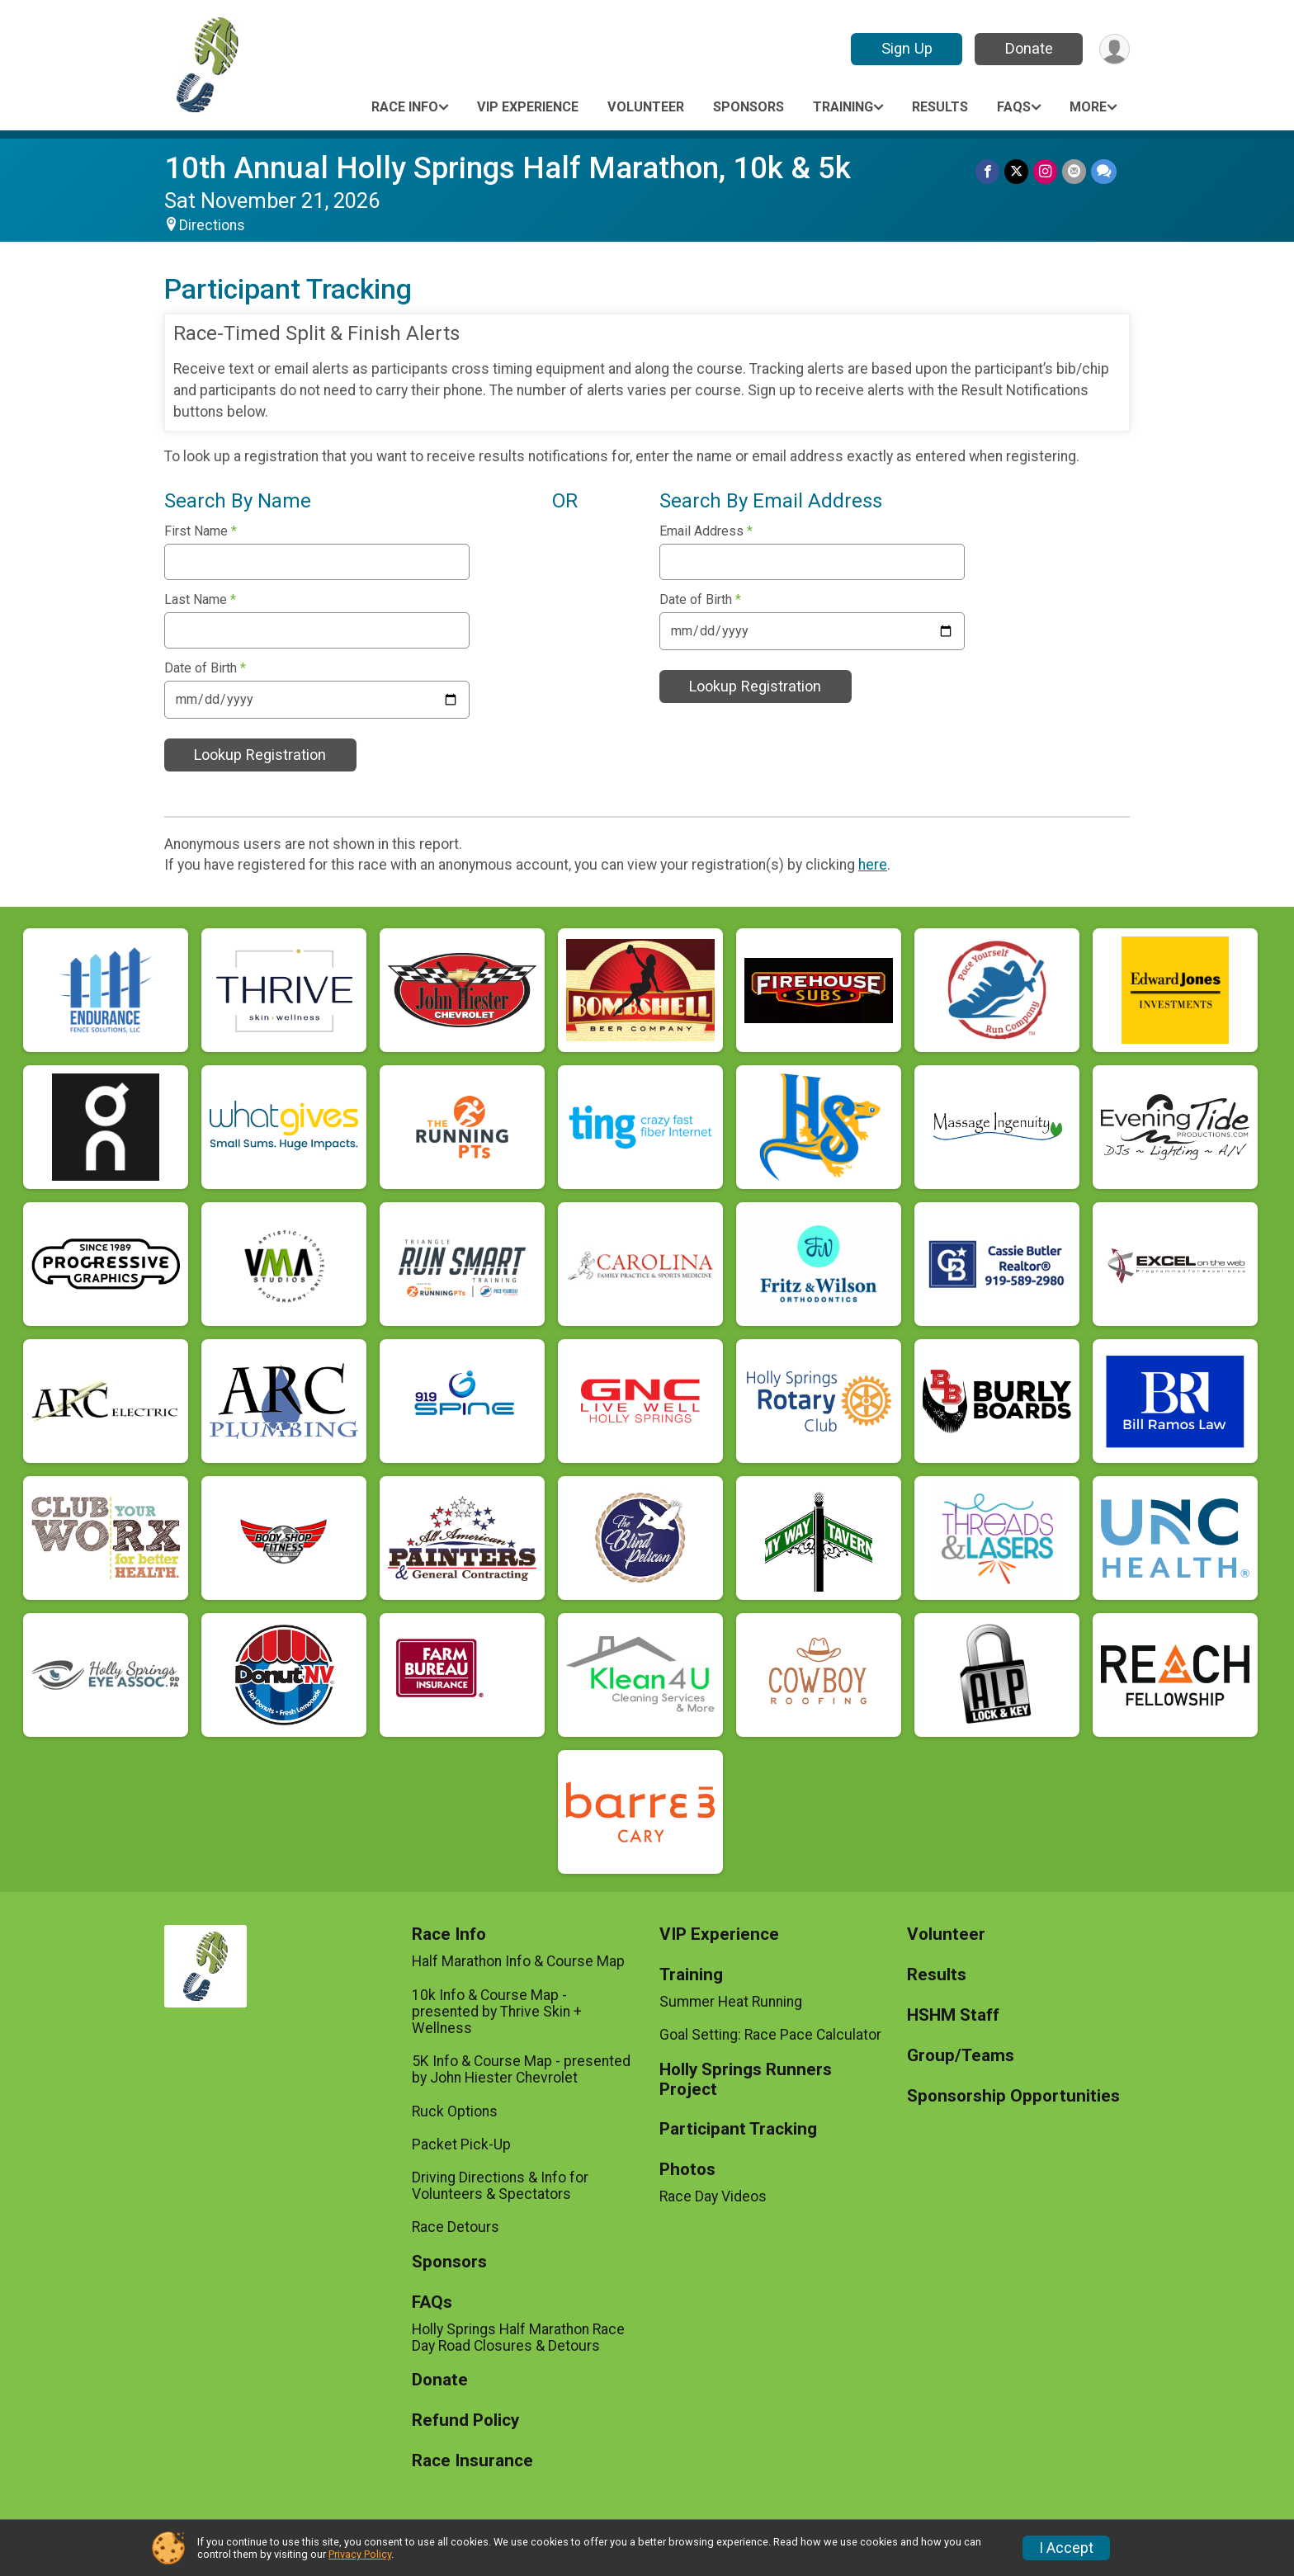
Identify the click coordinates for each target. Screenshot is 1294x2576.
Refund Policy (465, 2420)
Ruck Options (455, 2111)
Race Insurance (472, 2460)
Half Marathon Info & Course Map (518, 1961)
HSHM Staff (953, 2015)
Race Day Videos (713, 2196)
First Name (200, 531)
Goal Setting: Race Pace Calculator (770, 2034)
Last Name (200, 599)
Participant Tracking (738, 2129)
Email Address (706, 531)
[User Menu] (1114, 49)
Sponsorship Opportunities (1013, 2096)
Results (940, 107)
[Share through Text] (1104, 171)
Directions (212, 225)
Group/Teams (960, 2055)
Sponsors (748, 107)
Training (843, 107)
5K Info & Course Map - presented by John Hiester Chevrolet (521, 2069)
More (1088, 107)
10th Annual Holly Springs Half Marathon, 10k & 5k (507, 168)
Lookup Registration (260, 754)
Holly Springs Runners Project (745, 2079)
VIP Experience (528, 107)
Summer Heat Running (730, 2001)
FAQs (1014, 107)
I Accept (1066, 2548)
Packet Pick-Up (461, 2144)
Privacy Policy (359, 2554)
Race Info (404, 107)
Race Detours (455, 2227)
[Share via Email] (1074, 171)
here (872, 864)
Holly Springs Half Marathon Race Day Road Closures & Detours (518, 2337)
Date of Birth (205, 668)
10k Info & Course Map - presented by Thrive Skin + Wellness (497, 2011)
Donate (1029, 48)
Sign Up (907, 48)
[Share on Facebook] (987, 171)
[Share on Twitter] (1016, 171)
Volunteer (645, 107)
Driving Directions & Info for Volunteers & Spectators (500, 2185)
